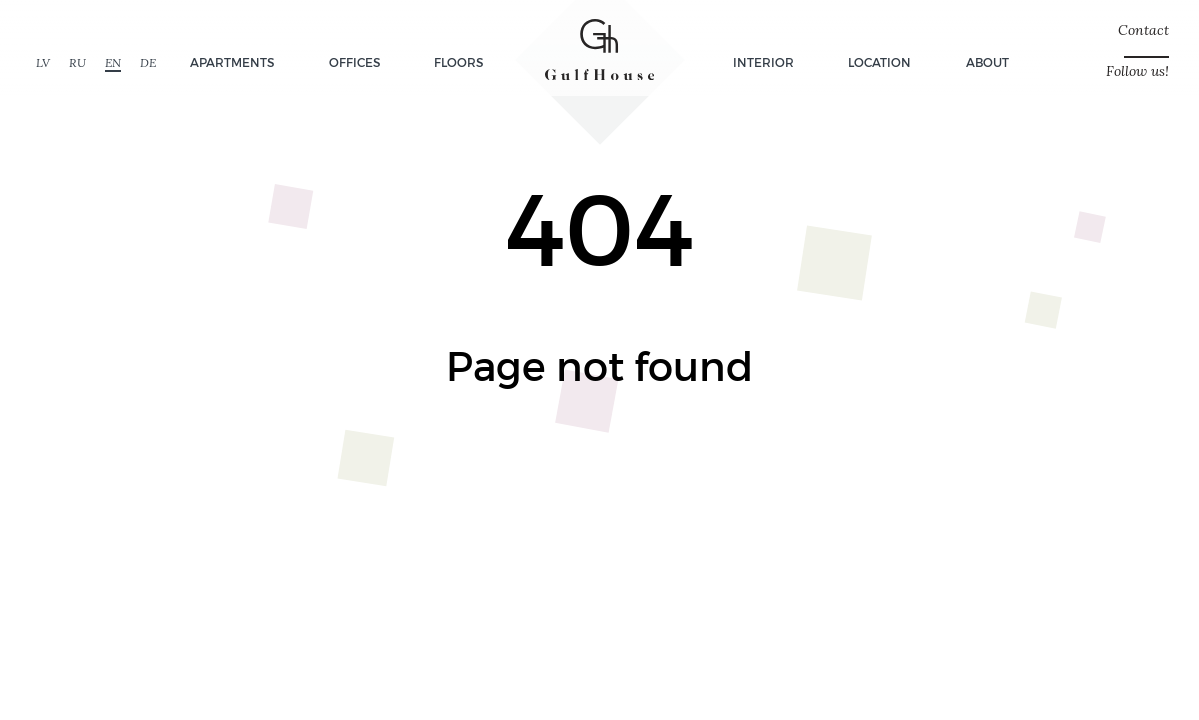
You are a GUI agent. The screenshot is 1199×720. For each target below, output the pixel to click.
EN (113, 62)
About (987, 62)
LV (43, 62)
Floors (458, 62)
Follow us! (1137, 71)
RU (77, 62)
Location (879, 62)
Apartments (232, 62)
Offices (354, 62)
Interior (763, 62)
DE (148, 62)
